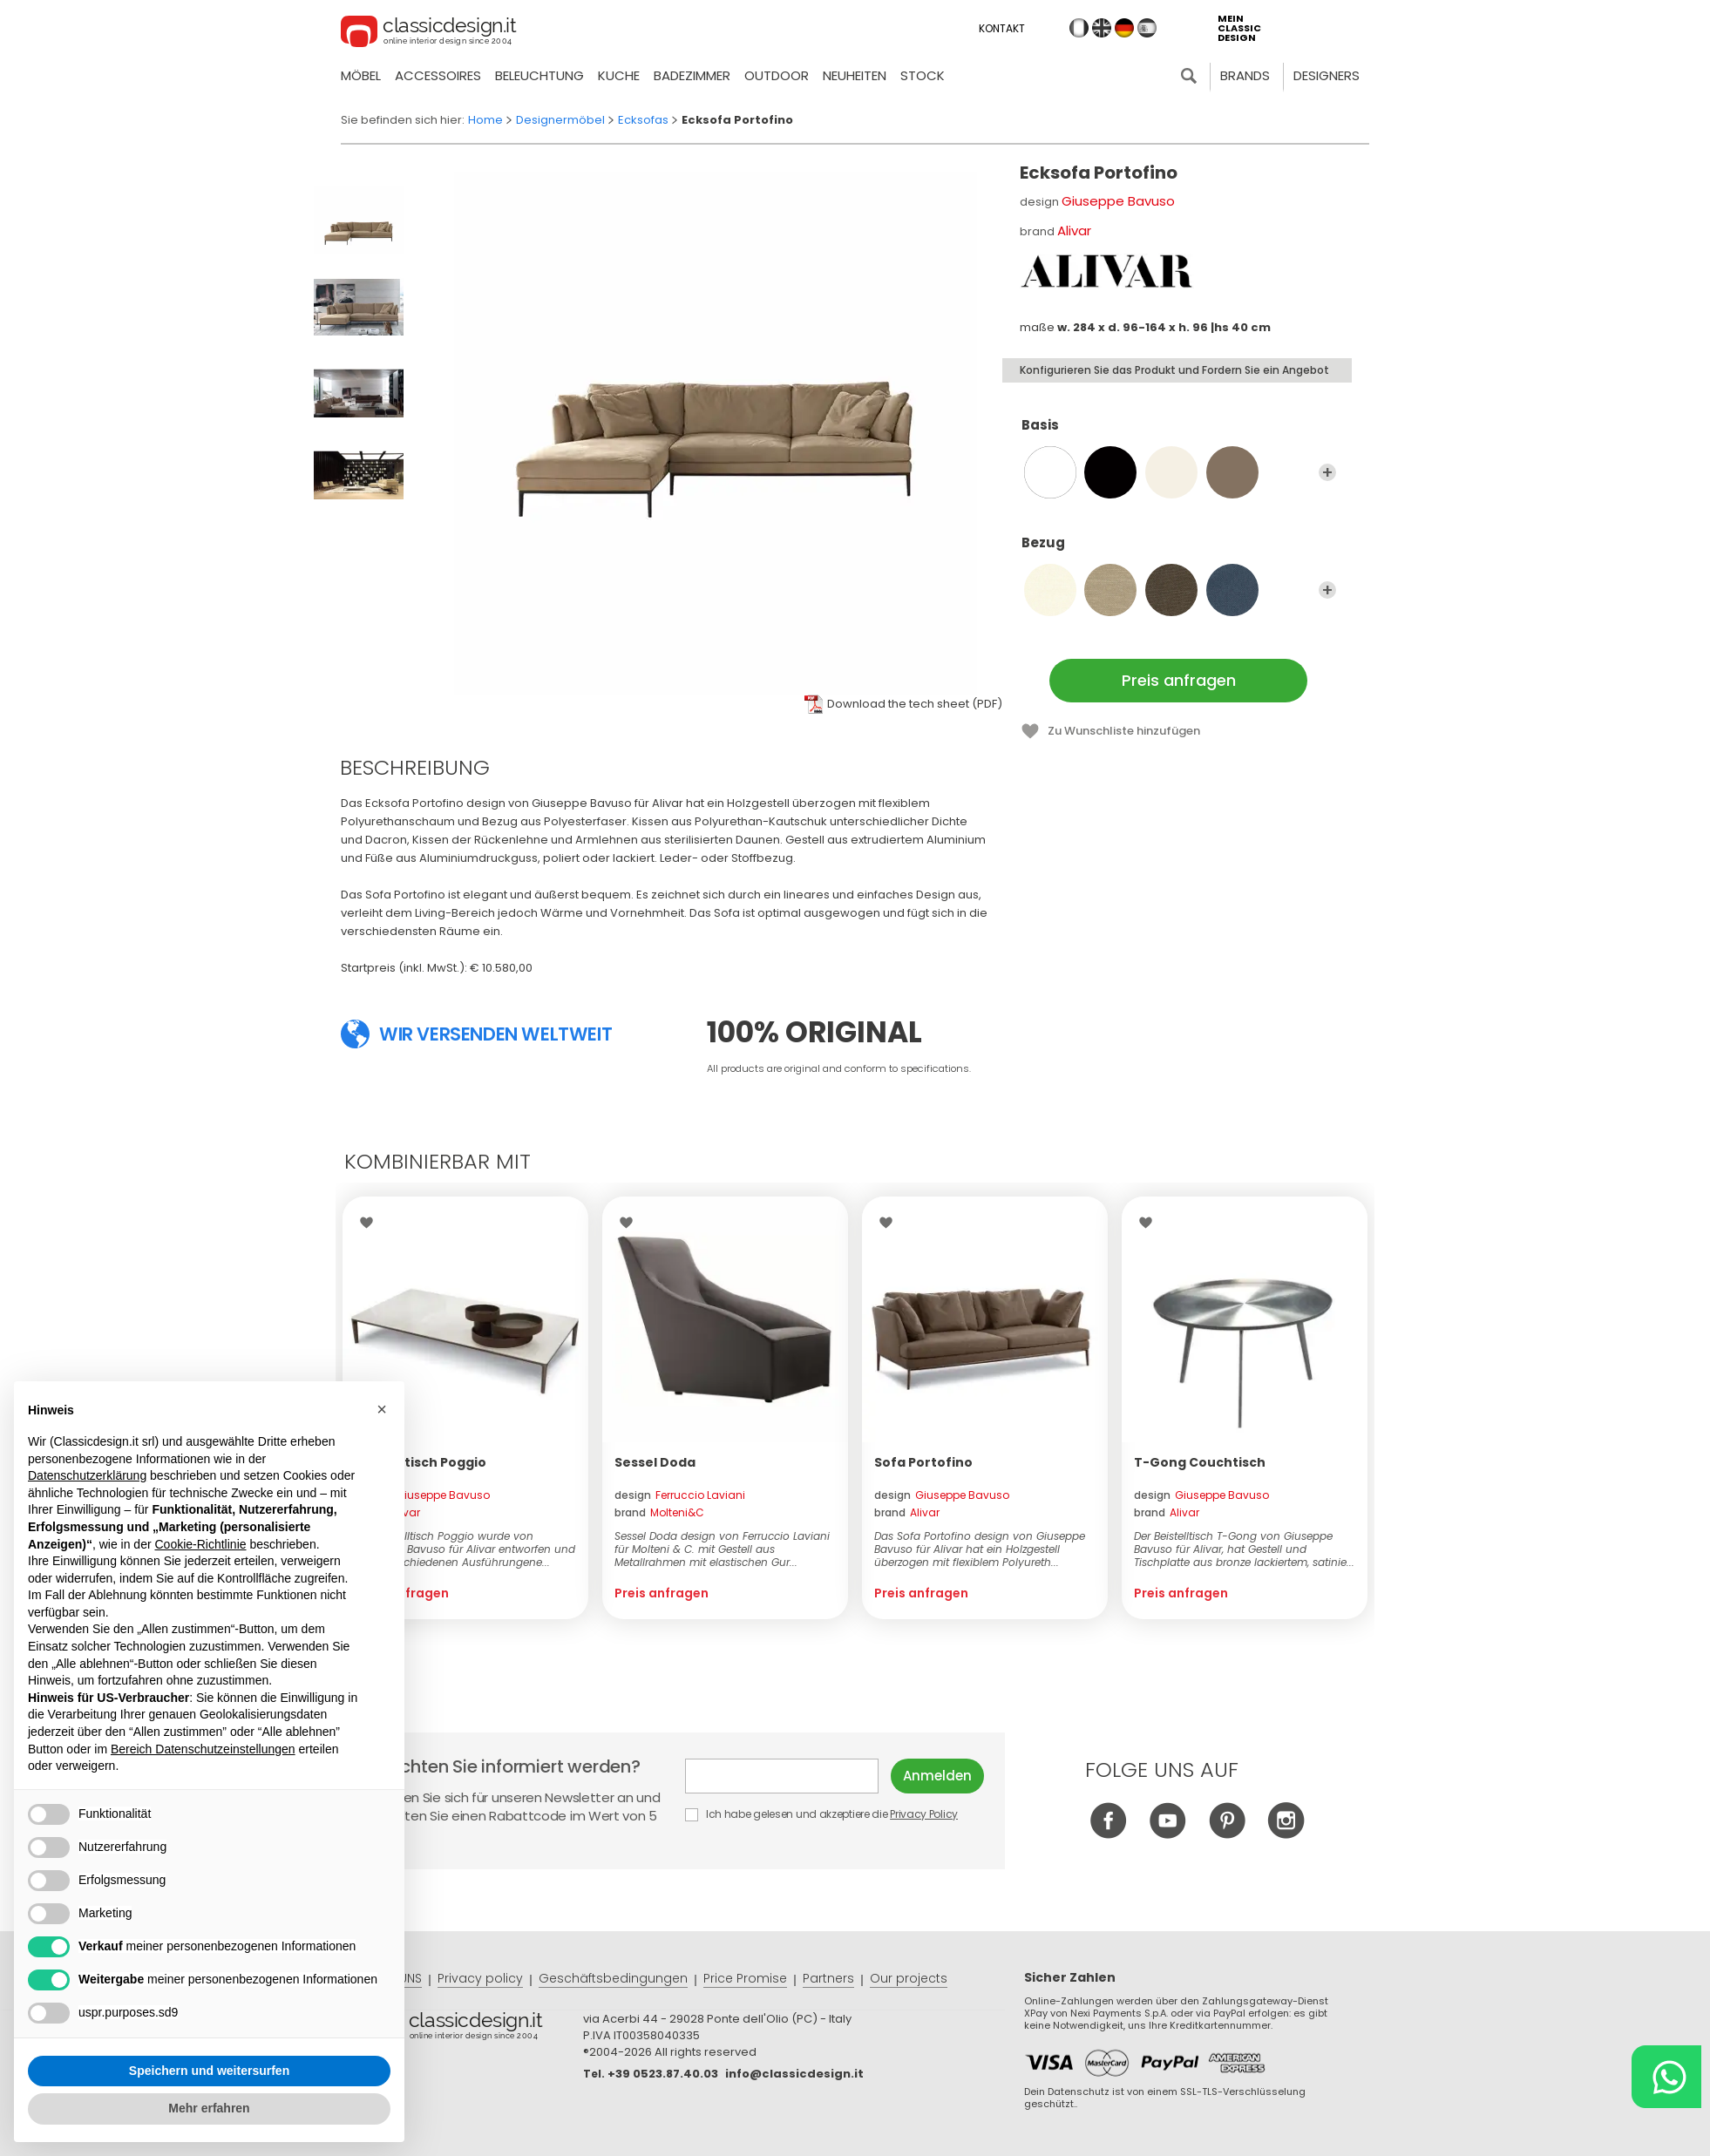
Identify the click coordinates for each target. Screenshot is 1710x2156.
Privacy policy (480, 1978)
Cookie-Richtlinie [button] (200, 1544)
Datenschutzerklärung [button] (87, 1475)
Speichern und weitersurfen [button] (209, 2071)
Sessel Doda (655, 1462)
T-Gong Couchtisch (1200, 1462)
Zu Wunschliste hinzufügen (1124, 730)
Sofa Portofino (923, 1462)
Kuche (619, 75)
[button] (382, 1409)
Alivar (1074, 230)
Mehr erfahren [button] (208, 2108)
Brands (1245, 75)
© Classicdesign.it (475, 2028)
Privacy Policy (924, 1814)
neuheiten (854, 75)
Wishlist (371, 1222)
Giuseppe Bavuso (1118, 201)
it (1079, 27)
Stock (922, 75)
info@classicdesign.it (794, 2073)
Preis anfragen (1179, 680)
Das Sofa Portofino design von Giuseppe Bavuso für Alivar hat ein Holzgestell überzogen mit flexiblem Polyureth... (979, 1549)
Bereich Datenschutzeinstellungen (203, 1749)
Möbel (361, 75)
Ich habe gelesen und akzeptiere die (822, 1814)
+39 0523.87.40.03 (662, 2073)
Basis (1178, 433)
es (1147, 27)
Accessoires (438, 75)
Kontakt (1002, 28)
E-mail (782, 1776)
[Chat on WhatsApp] (1666, 2076)
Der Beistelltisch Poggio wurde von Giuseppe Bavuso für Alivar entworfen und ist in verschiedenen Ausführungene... (465, 1549)
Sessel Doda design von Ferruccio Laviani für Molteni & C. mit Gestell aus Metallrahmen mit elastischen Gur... (722, 1549)
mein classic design (1239, 28)
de (1124, 27)
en (1101, 27)
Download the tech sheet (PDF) (914, 703)
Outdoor (776, 75)
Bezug (1178, 550)
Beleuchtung (539, 75)
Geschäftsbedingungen (613, 1978)
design (422, 1495)
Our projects (908, 1978)
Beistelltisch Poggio (420, 1462)
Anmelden (937, 1775)
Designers (1326, 75)
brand (387, 1512)
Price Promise (745, 1978)
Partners (828, 1978)
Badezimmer (692, 75)
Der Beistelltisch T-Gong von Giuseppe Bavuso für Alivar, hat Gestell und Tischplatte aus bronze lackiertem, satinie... (1244, 1549)
